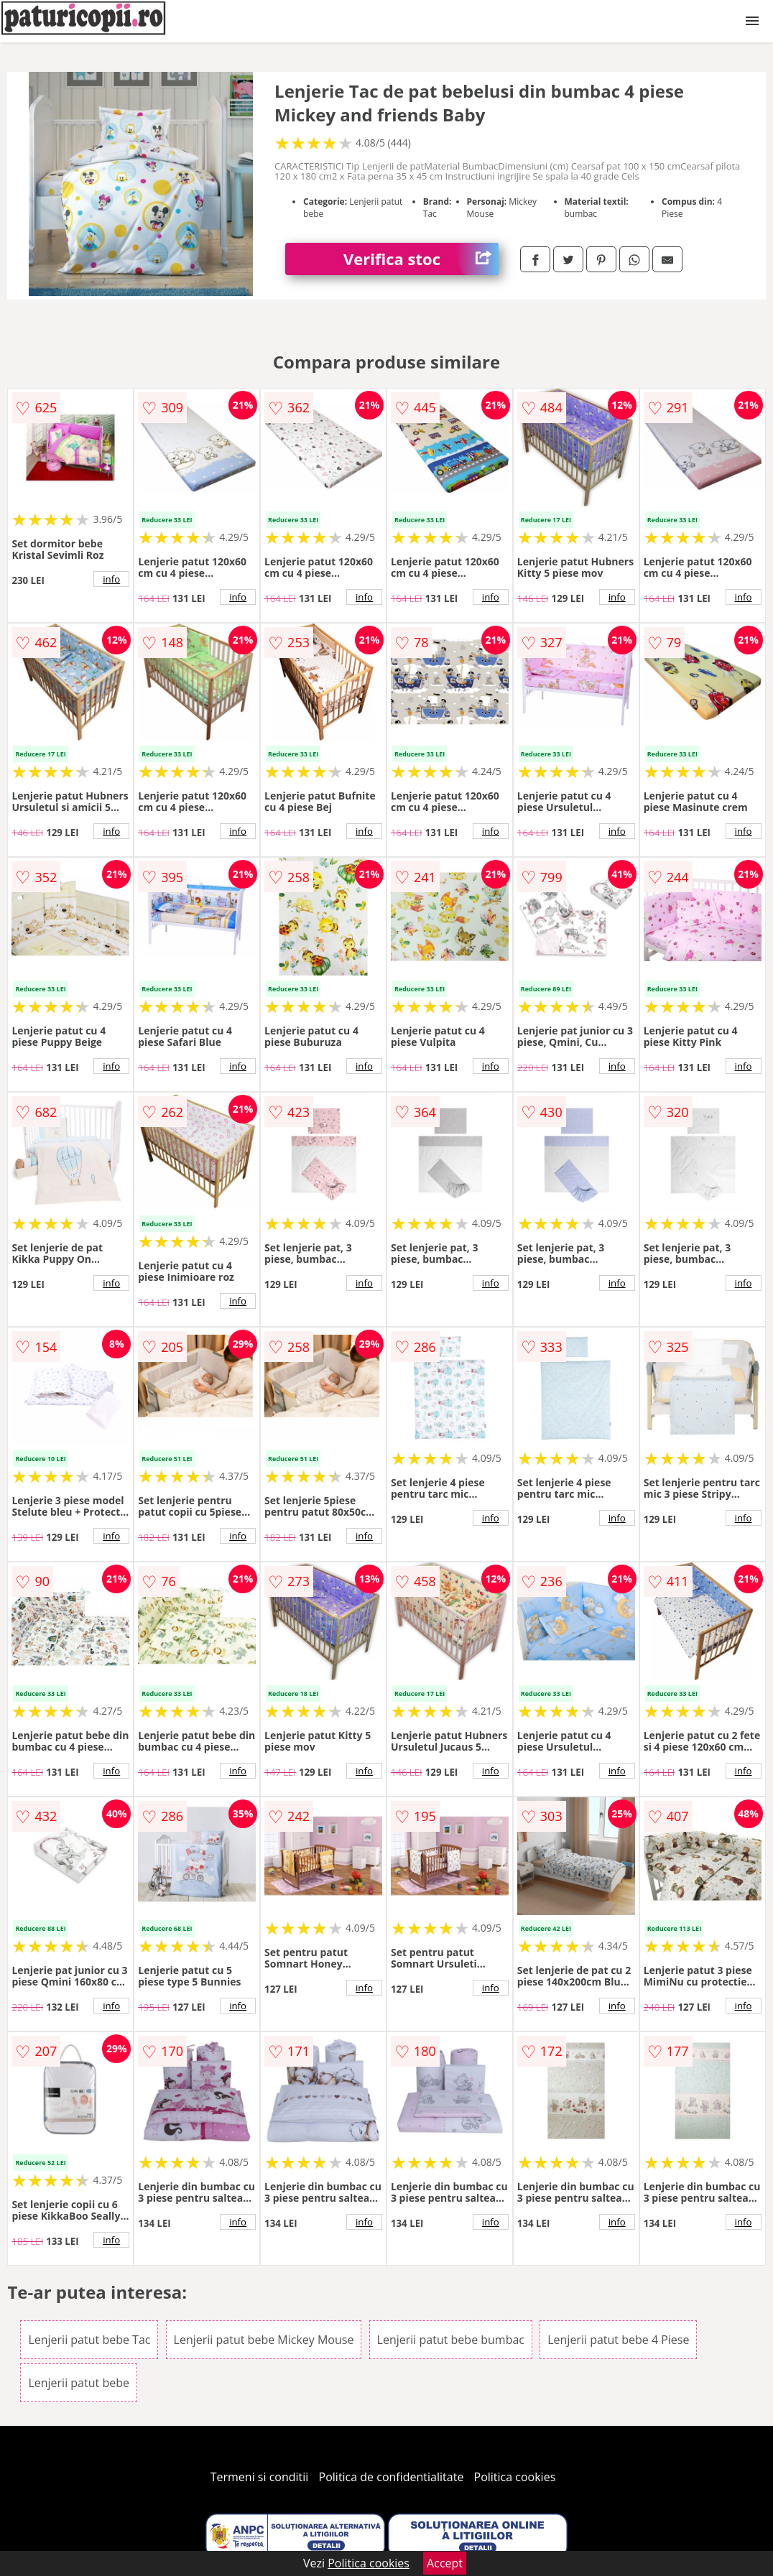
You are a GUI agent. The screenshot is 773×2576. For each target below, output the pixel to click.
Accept (445, 2563)
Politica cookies (515, 2477)
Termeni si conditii (259, 2477)
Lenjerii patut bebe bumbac (450, 2340)
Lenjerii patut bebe (78, 2383)
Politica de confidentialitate (391, 2477)
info (111, 579)
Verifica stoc (421, 259)
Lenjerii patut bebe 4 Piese (618, 2340)
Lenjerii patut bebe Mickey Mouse (264, 2340)
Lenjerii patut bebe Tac (89, 2340)
